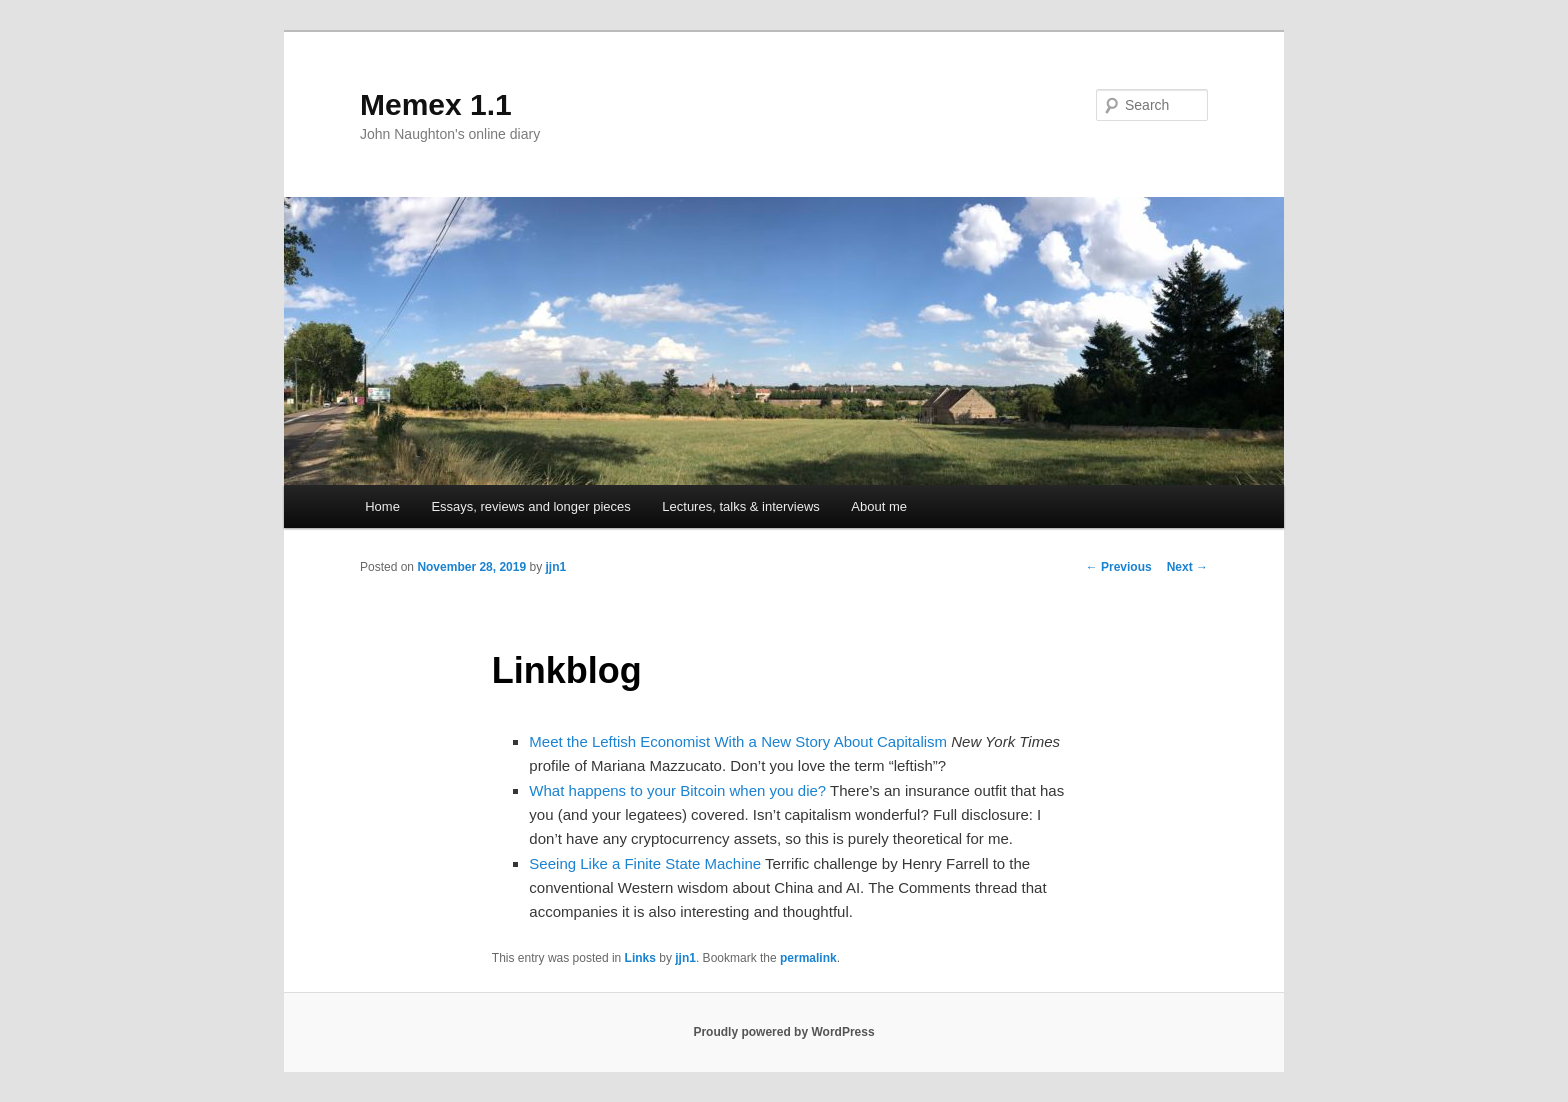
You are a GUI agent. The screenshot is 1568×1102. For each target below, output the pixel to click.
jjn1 (555, 567)
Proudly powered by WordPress (783, 1032)
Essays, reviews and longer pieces (530, 506)
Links (640, 958)
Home (382, 506)
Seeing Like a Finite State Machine (645, 863)
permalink (808, 958)
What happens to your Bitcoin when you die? (677, 790)
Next (1187, 567)
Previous (1119, 567)
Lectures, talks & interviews (741, 506)
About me (879, 506)
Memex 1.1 (436, 104)
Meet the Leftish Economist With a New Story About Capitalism (738, 741)
